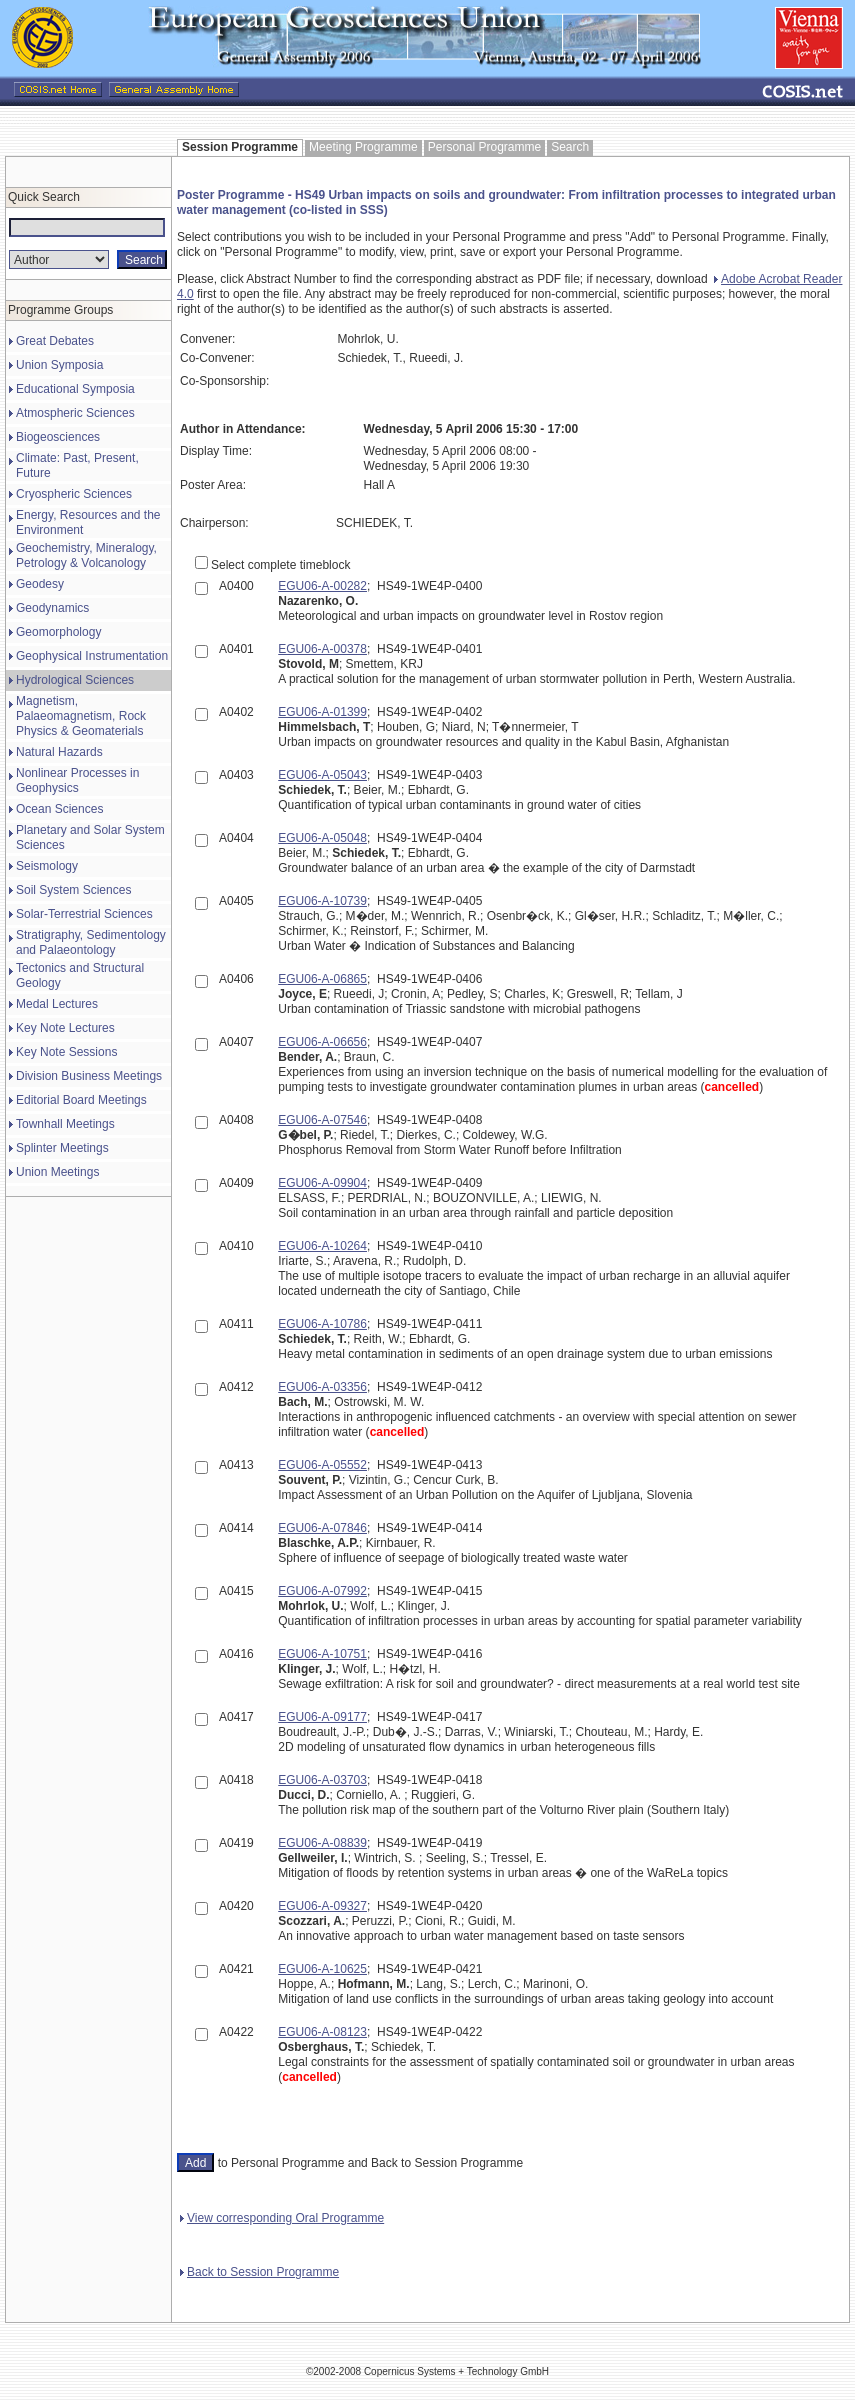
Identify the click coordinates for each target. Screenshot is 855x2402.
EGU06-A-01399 (322, 712)
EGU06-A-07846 (322, 1528)
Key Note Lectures (65, 1028)
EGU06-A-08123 (322, 2032)
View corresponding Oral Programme (282, 2218)
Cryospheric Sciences (74, 494)
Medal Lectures (57, 1004)
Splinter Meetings (62, 1148)
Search (570, 147)
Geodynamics (52, 608)
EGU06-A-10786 (322, 1324)
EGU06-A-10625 (322, 1969)
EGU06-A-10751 (322, 1654)
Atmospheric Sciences (75, 413)
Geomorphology (58, 632)
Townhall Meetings (65, 1124)
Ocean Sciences (59, 809)
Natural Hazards (59, 752)
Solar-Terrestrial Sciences (84, 914)
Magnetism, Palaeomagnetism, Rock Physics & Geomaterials (81, 716)
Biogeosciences (58, 437)
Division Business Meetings (89, 1076)
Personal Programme (484, 147)
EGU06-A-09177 (322, 1717)
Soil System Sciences (73, 890)
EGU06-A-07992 (322, 1591)
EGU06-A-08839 (322, 1843)
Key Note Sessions (66, 1052)
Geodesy (40, 584)
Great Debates (55, 341)
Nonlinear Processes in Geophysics (77, 780)
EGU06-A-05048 (322, 838)
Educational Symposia (75, 389)
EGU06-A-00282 (322, 586)
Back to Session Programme (259, 2272)
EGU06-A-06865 (322, 979)
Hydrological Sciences (75, 680)
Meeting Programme (363, 147)
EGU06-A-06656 (322, 1042)
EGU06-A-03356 (322, 1387)
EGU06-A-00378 (322, 649)
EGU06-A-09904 (322, 1183)
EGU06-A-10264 (322, 1246)
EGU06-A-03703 (322, 1780)
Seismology (47, 866)
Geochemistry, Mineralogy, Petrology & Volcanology (86, 555)
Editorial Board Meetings (81, 1100)
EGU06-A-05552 (322, 1465)
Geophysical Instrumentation (92, 656)
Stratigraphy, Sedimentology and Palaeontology (91, 942)
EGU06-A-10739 (322, 901)
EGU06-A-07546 (322, 1120)
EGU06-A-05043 (322, 775)
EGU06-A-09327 (322, 1906)
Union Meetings (57, 1172)
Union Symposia (59, 365)
